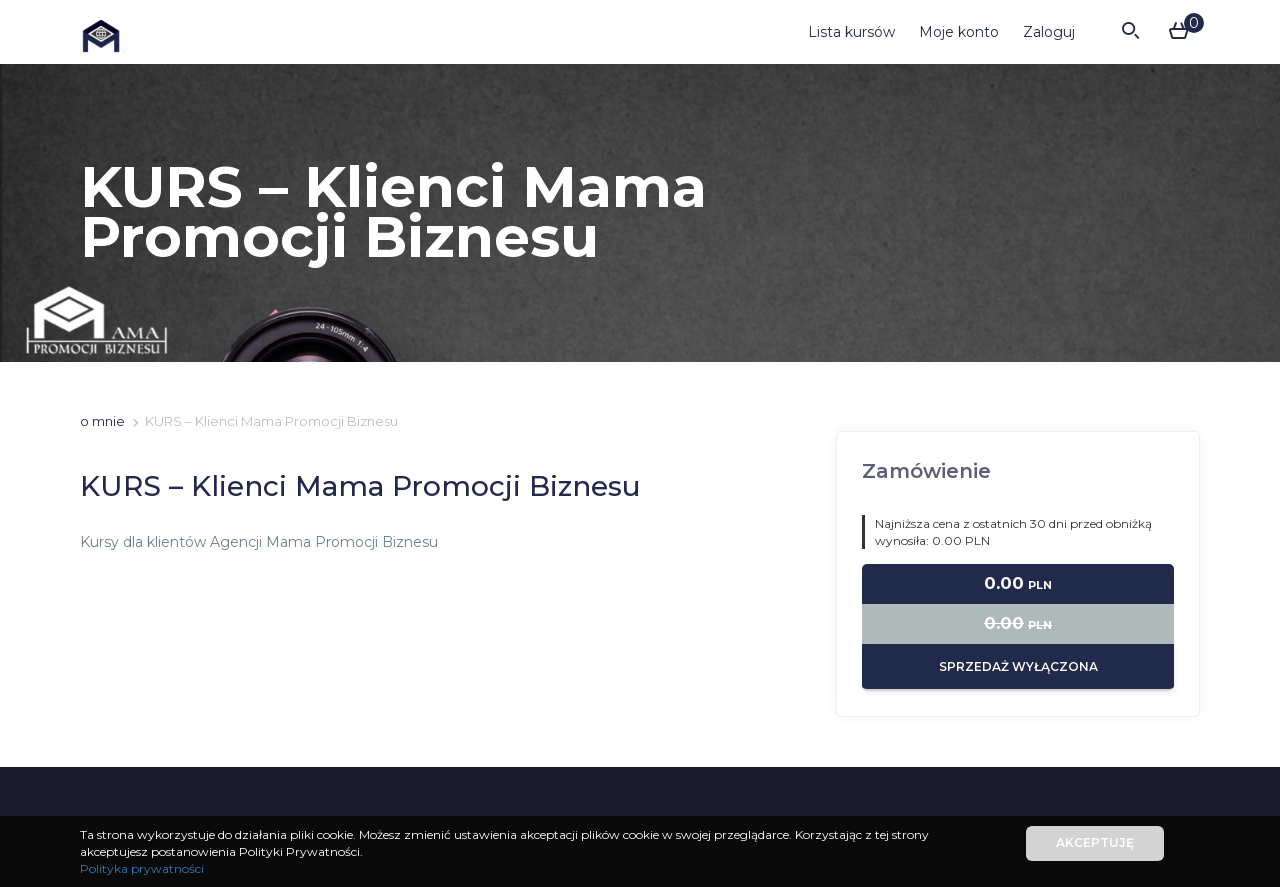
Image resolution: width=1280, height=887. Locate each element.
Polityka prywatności (142, 868)
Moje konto (959, 32)
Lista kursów (851, 32)
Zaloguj (1049, 32)
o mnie (102, 421)
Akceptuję (1095, 842)
